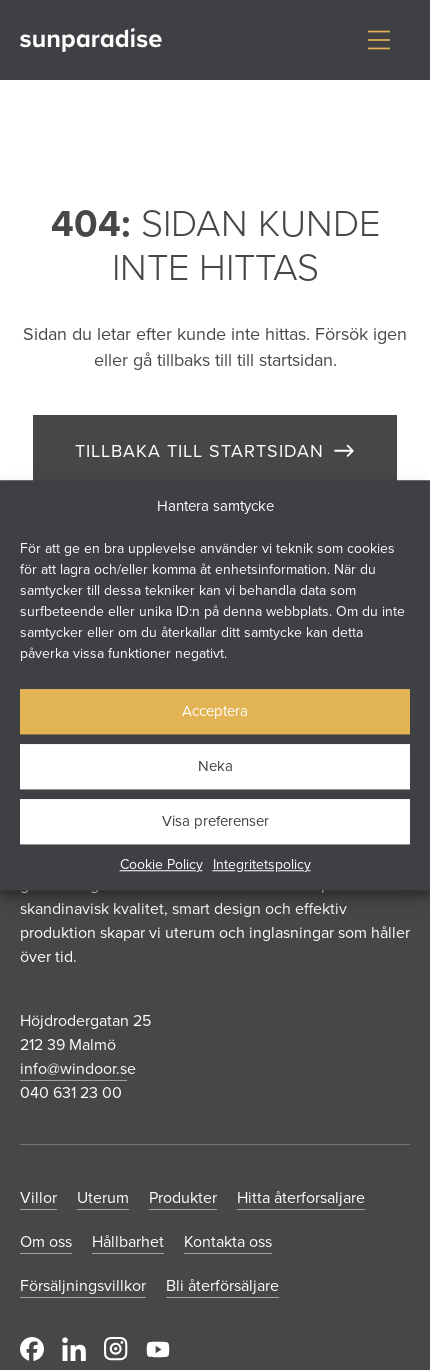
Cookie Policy (161, 864)
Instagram (116, 1349)
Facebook (32, 1349)
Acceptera (215, 710)
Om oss (46, 1241)
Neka (215, 765)
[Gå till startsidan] (91, 40)
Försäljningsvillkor (83, 1285)
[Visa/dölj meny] (379, 40)
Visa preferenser (215, 820)
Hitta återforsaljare (301, 1197)
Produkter (183, 1197)
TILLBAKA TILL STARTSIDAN (199, 450)
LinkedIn (74, 1349)
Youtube (158, 1349)
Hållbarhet (128, 1241)
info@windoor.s (73, 1068)
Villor (38, 1197)
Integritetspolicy (262, 864)
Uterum (103, 1197)
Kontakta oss (228, 1241)
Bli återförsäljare (222, 1285)
